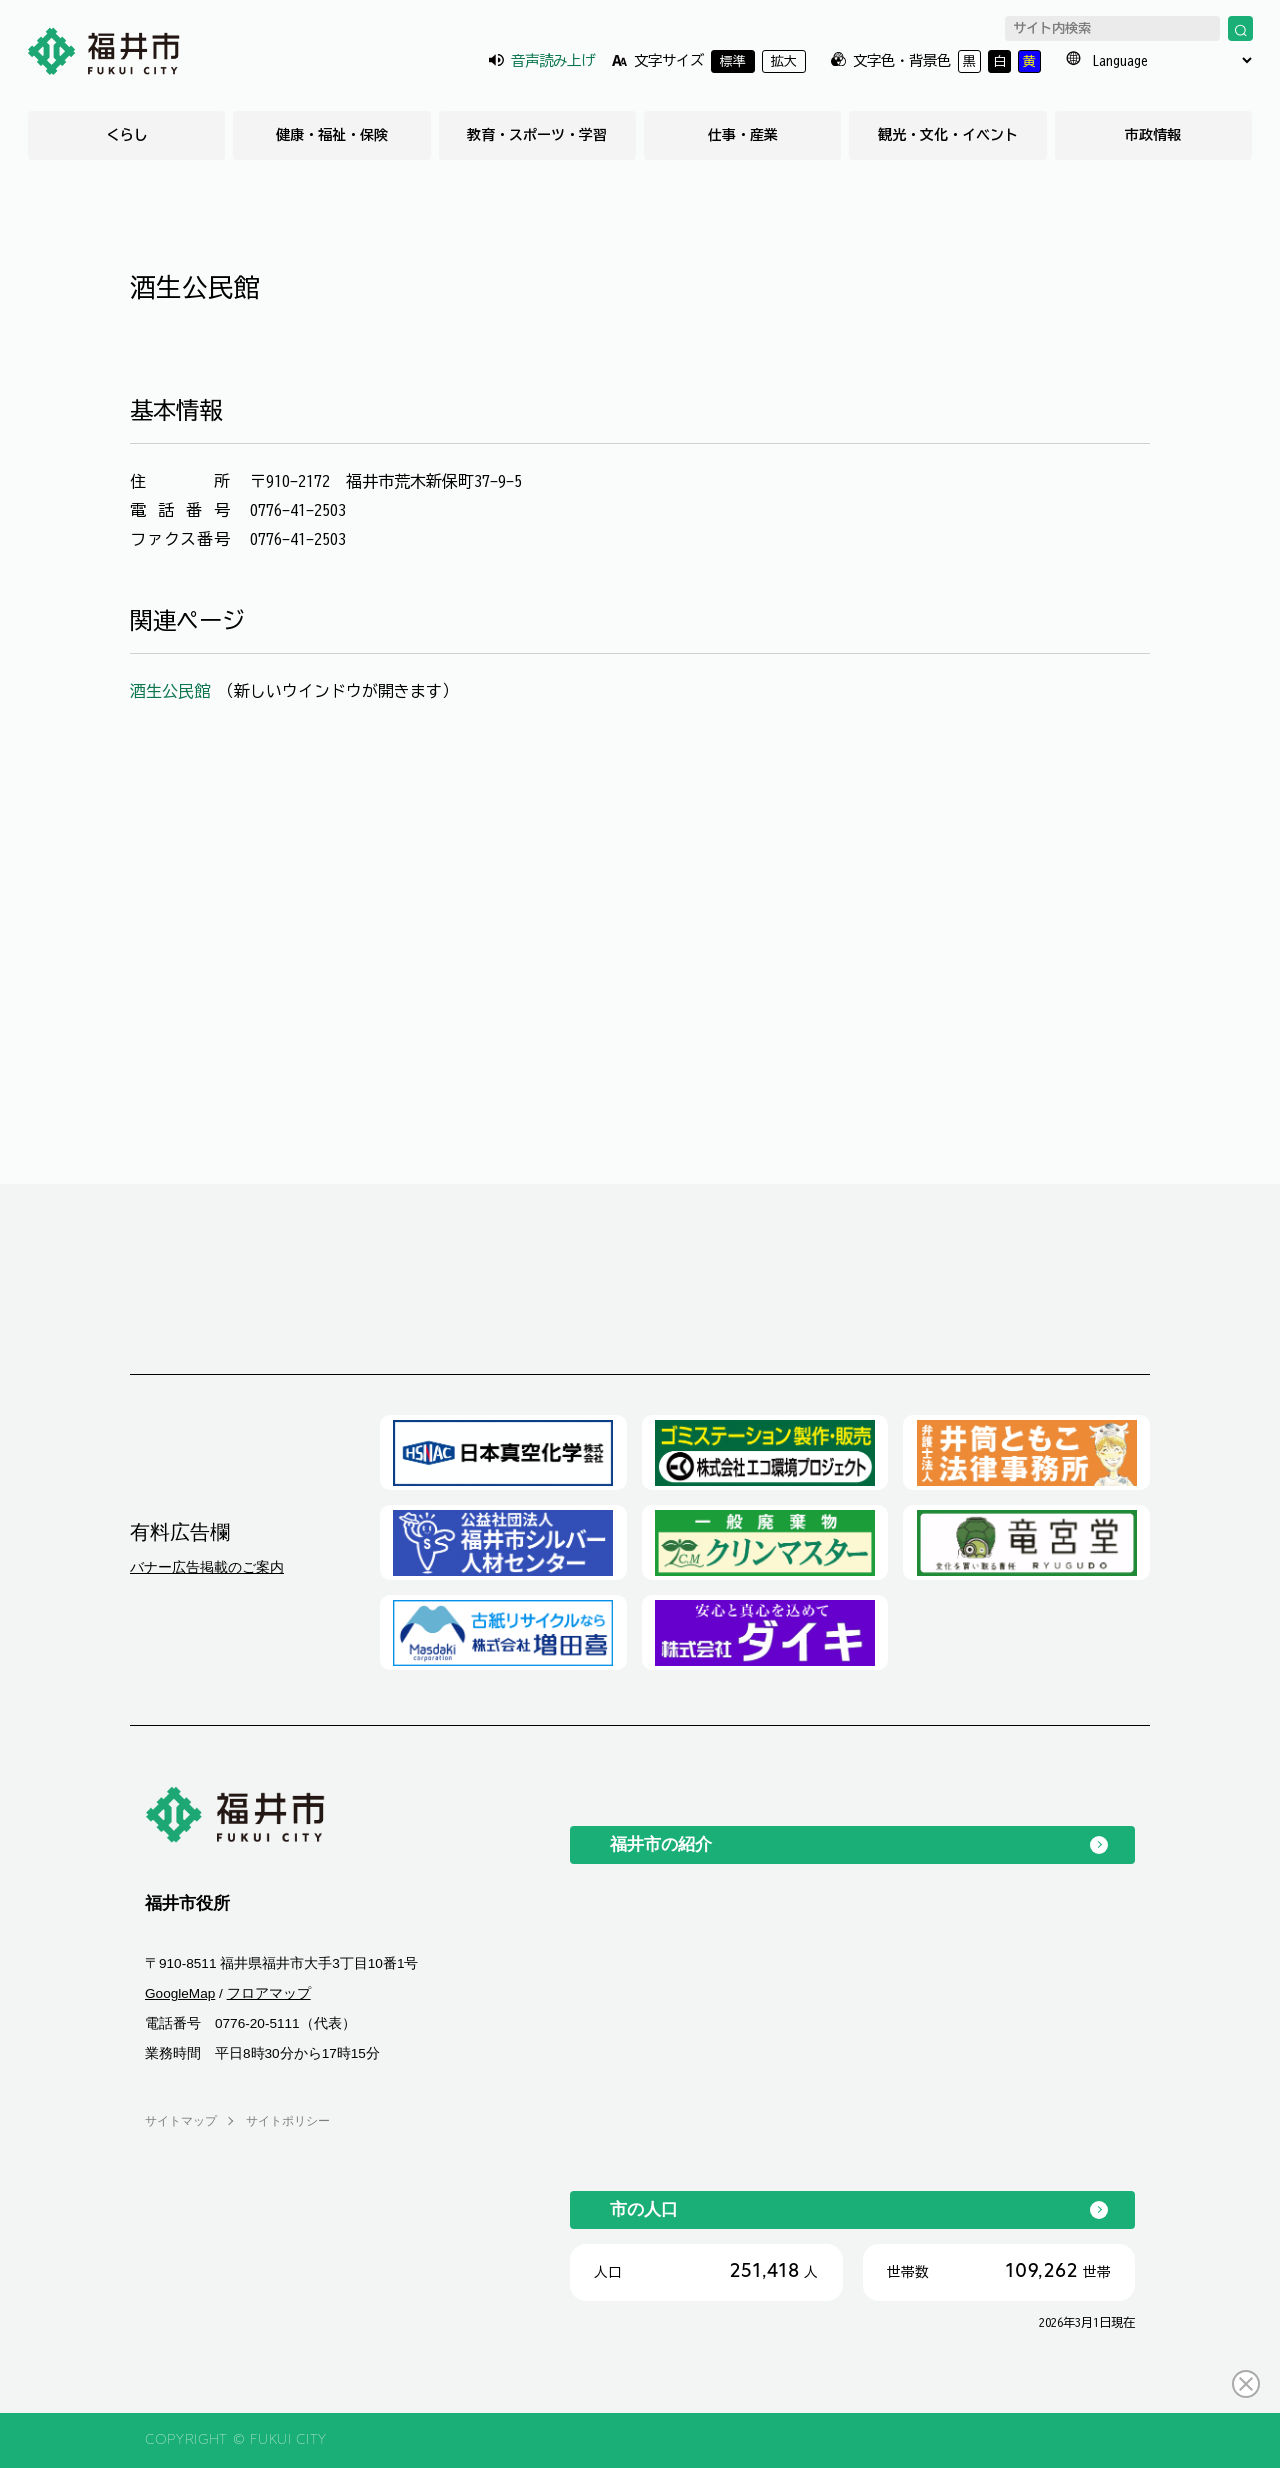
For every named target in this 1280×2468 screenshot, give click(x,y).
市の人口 (644, 2209)
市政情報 (1153, 135)
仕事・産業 (743, 135)
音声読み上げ (553, 60)
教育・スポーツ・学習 (537, 135)
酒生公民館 (174, 691)
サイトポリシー (288, 2121)
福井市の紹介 (661, 1844)
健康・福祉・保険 (332, 135)
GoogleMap (180, 1993)
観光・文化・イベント (948, 135)
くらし (127, 135)
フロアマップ (269, 1993)
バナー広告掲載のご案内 (207, 1567)
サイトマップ (181, 2121)
